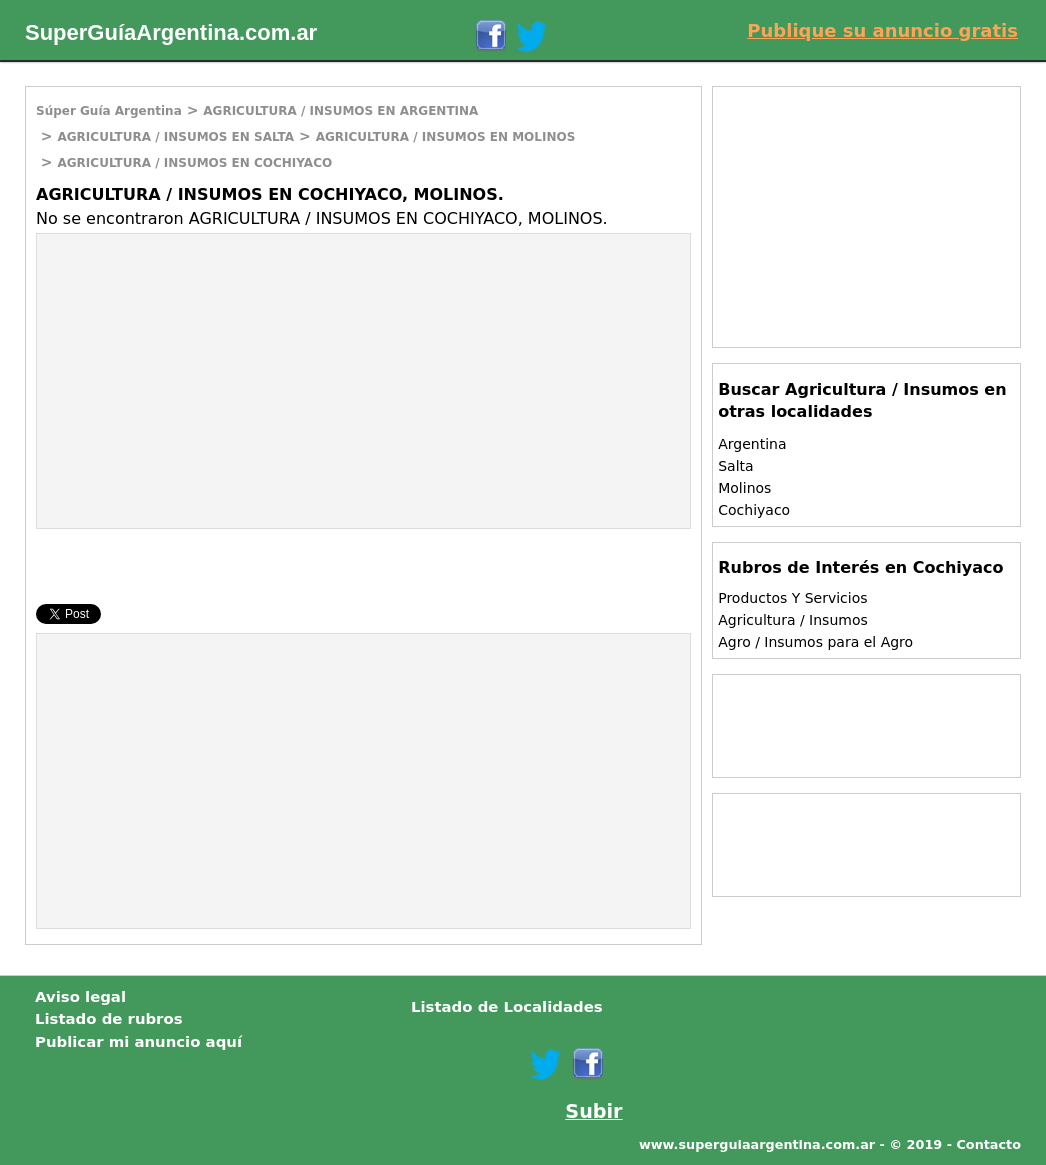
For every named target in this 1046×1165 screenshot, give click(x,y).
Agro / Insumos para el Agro (815, 642)
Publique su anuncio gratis (882, 30)
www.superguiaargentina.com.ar (757, 1144)
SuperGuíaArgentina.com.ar (171, 32)
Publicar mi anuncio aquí (138, 1042)
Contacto (988, 1144)
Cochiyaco (754, 510)
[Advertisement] (205, 379)
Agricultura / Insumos (793, 620)
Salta (735, 466)
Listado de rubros (109, 1019)
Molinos (744, 488)
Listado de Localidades (507, 1007)
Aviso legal (80, 997)
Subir (593, 1111)
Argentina (752, 444)
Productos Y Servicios (792, 598)
